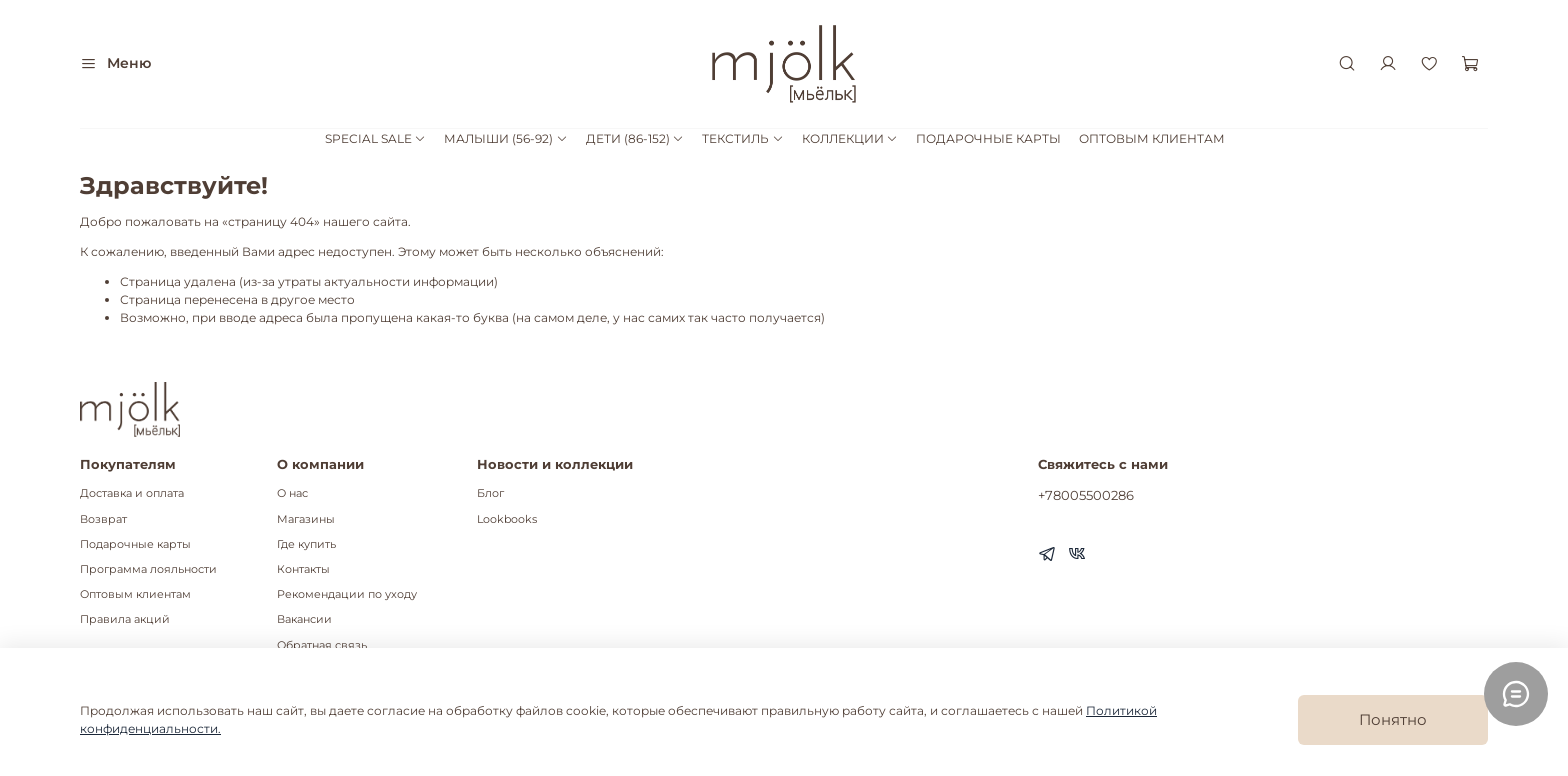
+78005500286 (1086, 495)
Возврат (103, 519)
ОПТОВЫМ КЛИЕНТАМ (1152, 138)
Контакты (303, 569)
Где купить (306, 544)
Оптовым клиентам (135, 594)
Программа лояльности (148, 569)
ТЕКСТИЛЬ (742, 138)
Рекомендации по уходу (347, 594)
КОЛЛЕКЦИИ (850, 138)
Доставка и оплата (132, 493)
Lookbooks (507, 519)
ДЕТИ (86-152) (635, 138)
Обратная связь (322, 645)
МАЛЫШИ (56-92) (505, 138)
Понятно (1393, 719)
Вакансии (304, 619)
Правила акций (125, 619)
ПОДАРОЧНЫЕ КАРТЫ (988, 138)
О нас (292, 493)
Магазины (306, 519)
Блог (490, 493)
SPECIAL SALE (375, 138)
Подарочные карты (135, 544)
